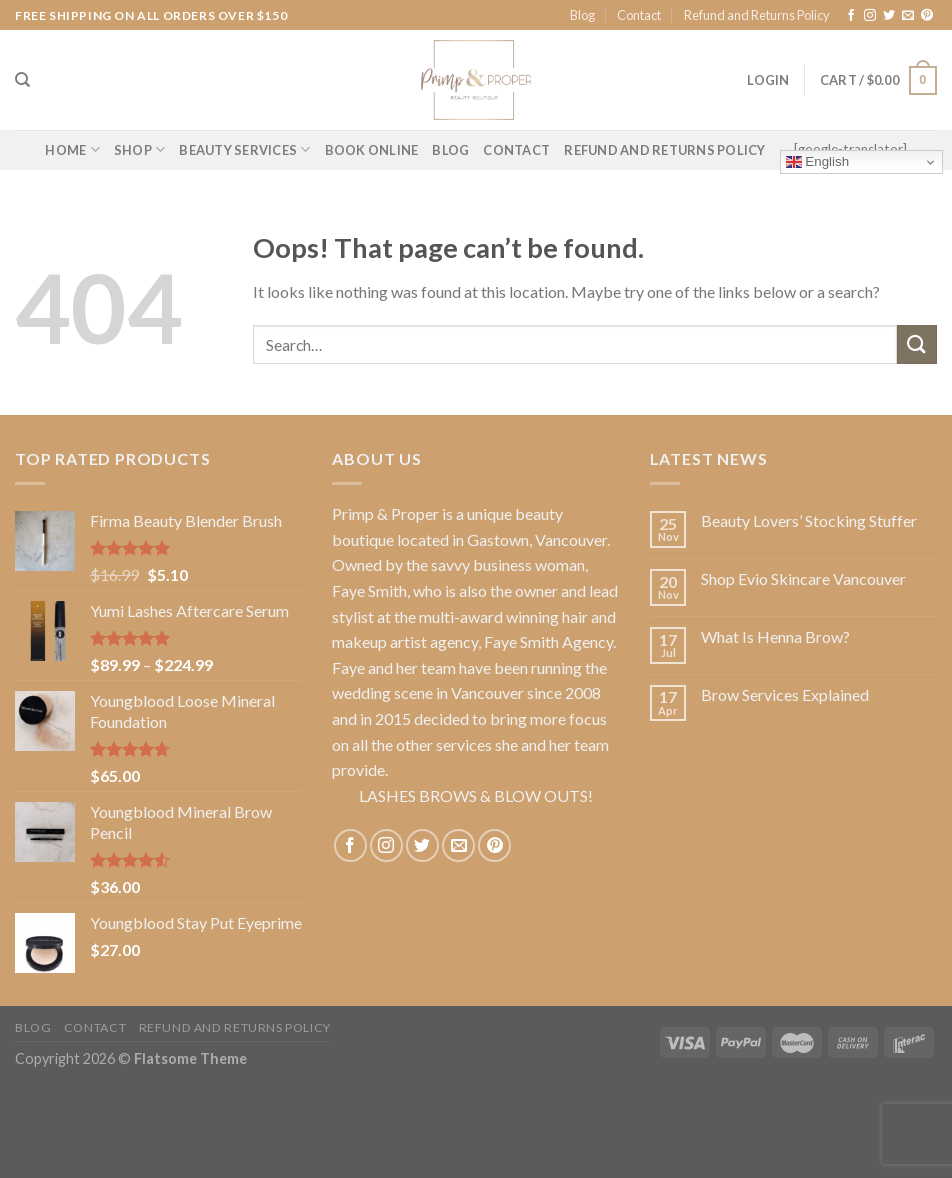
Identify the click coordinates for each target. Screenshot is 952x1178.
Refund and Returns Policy (757, 15)
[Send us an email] (908, 16)
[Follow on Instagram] (870, 16)
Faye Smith (369, 590)
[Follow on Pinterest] (927, 16)
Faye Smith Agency (548, 641)
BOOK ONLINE (372, 150)
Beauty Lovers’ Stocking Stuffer (809, 520)
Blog (582, 15)
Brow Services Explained (785, 694)
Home (72, 149)
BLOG (450, 150)
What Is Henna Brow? (775, 636)
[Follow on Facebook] (851, 16)
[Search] (22, 80)
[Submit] (917, 344)
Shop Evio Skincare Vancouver (803, 578)
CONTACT (516, 150)
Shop (139, 149)
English (817, 162)
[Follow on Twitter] (889, 16)
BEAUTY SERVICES (244, 149)
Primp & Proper (385, 513)
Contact (639, 15)
